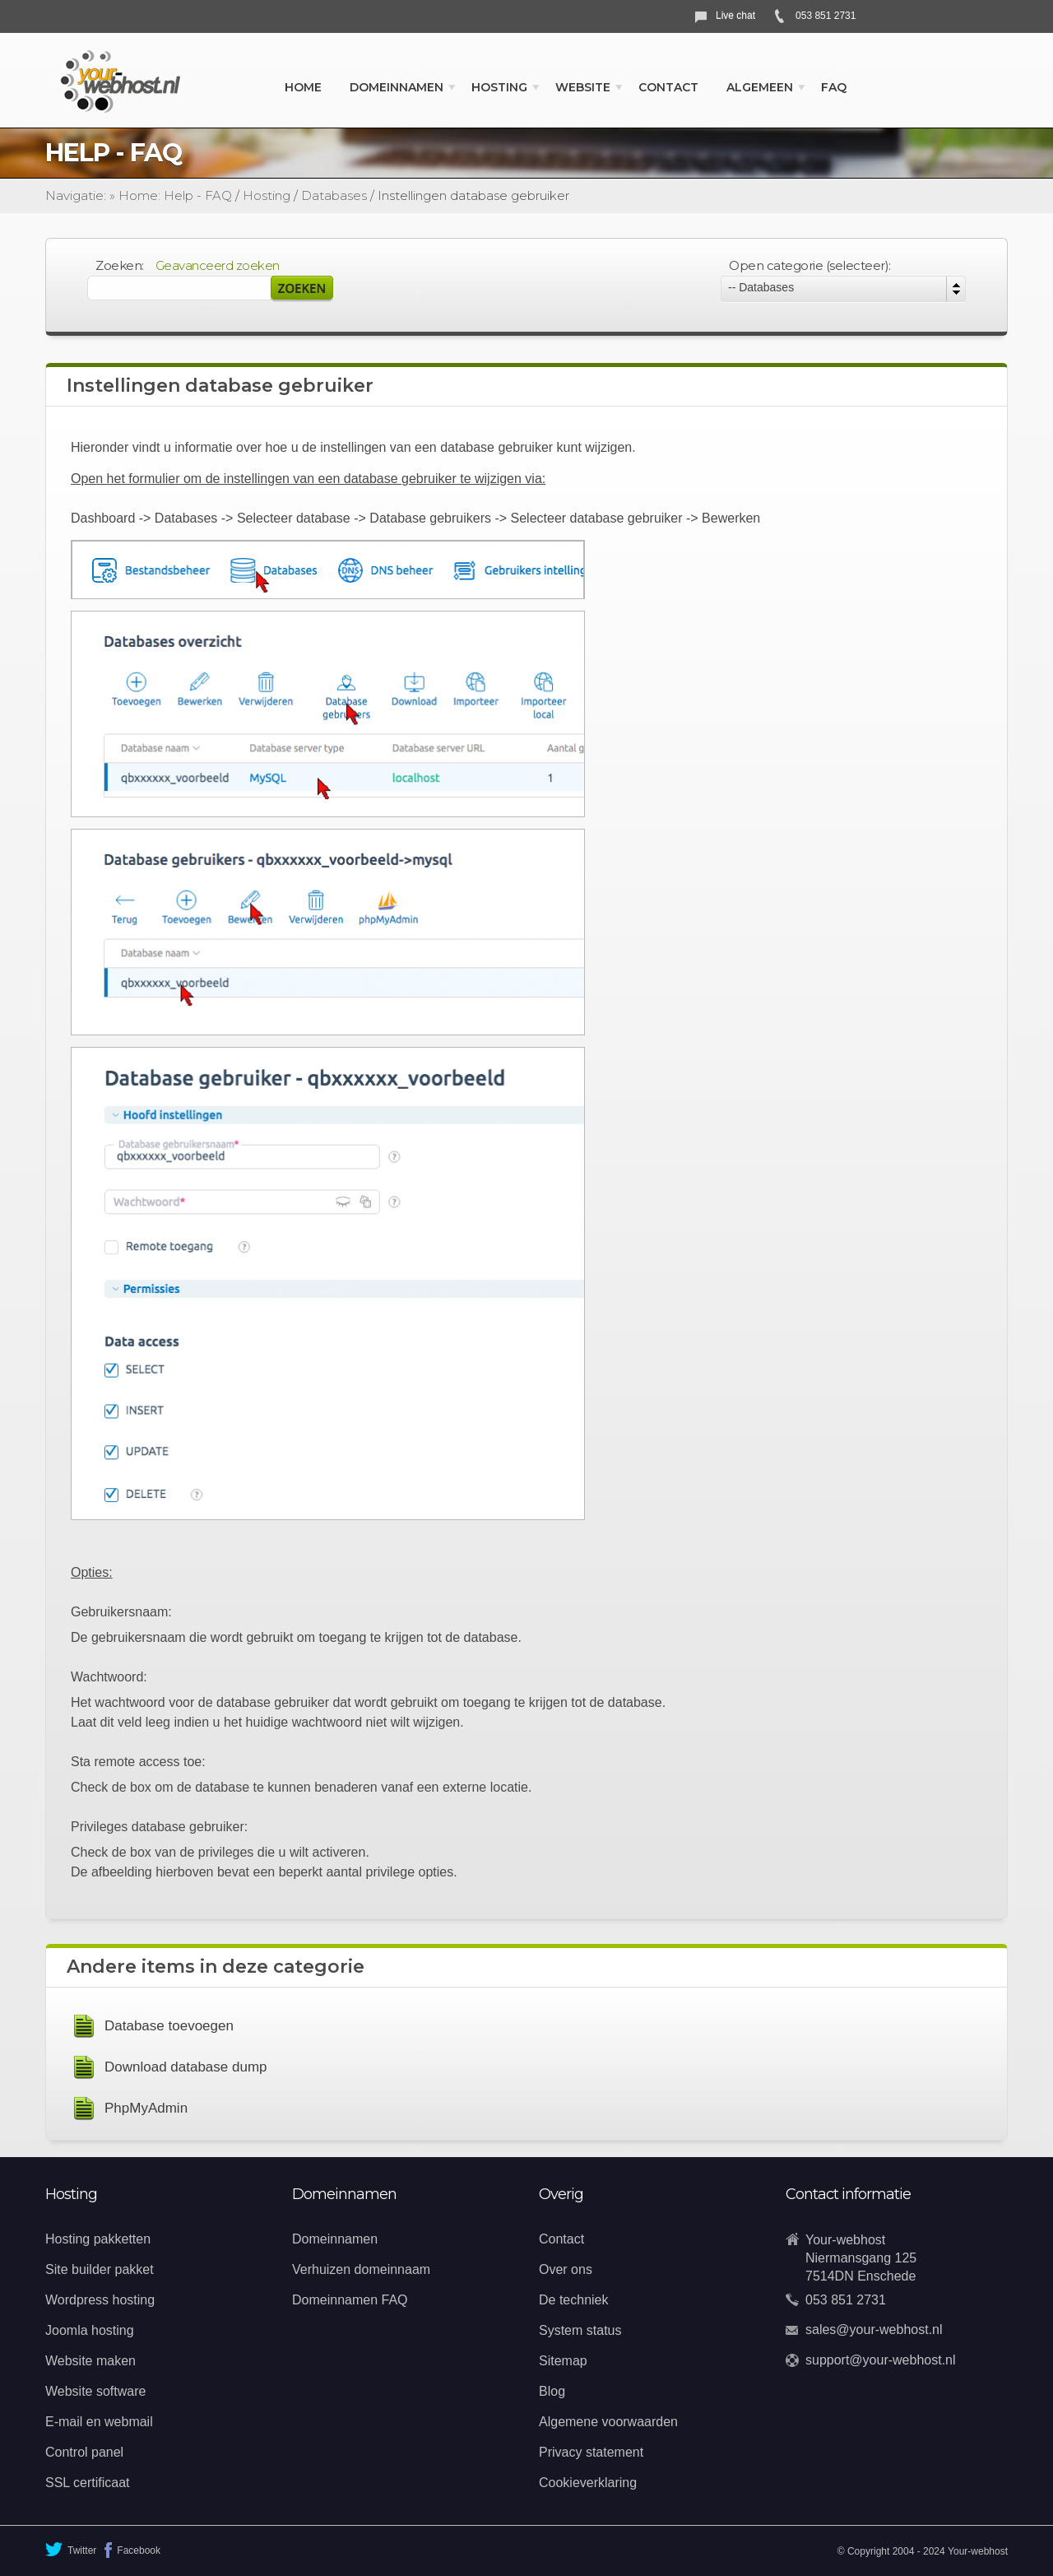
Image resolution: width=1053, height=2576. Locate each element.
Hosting (266, 195)
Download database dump (185, 2067)
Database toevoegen (169, 2026)
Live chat (735, 15)
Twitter (70, 2549)
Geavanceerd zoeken (217, 265)
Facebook (132, 2550)
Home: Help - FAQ (175, 195)
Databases (334, 195)
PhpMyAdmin (146, 2108)
